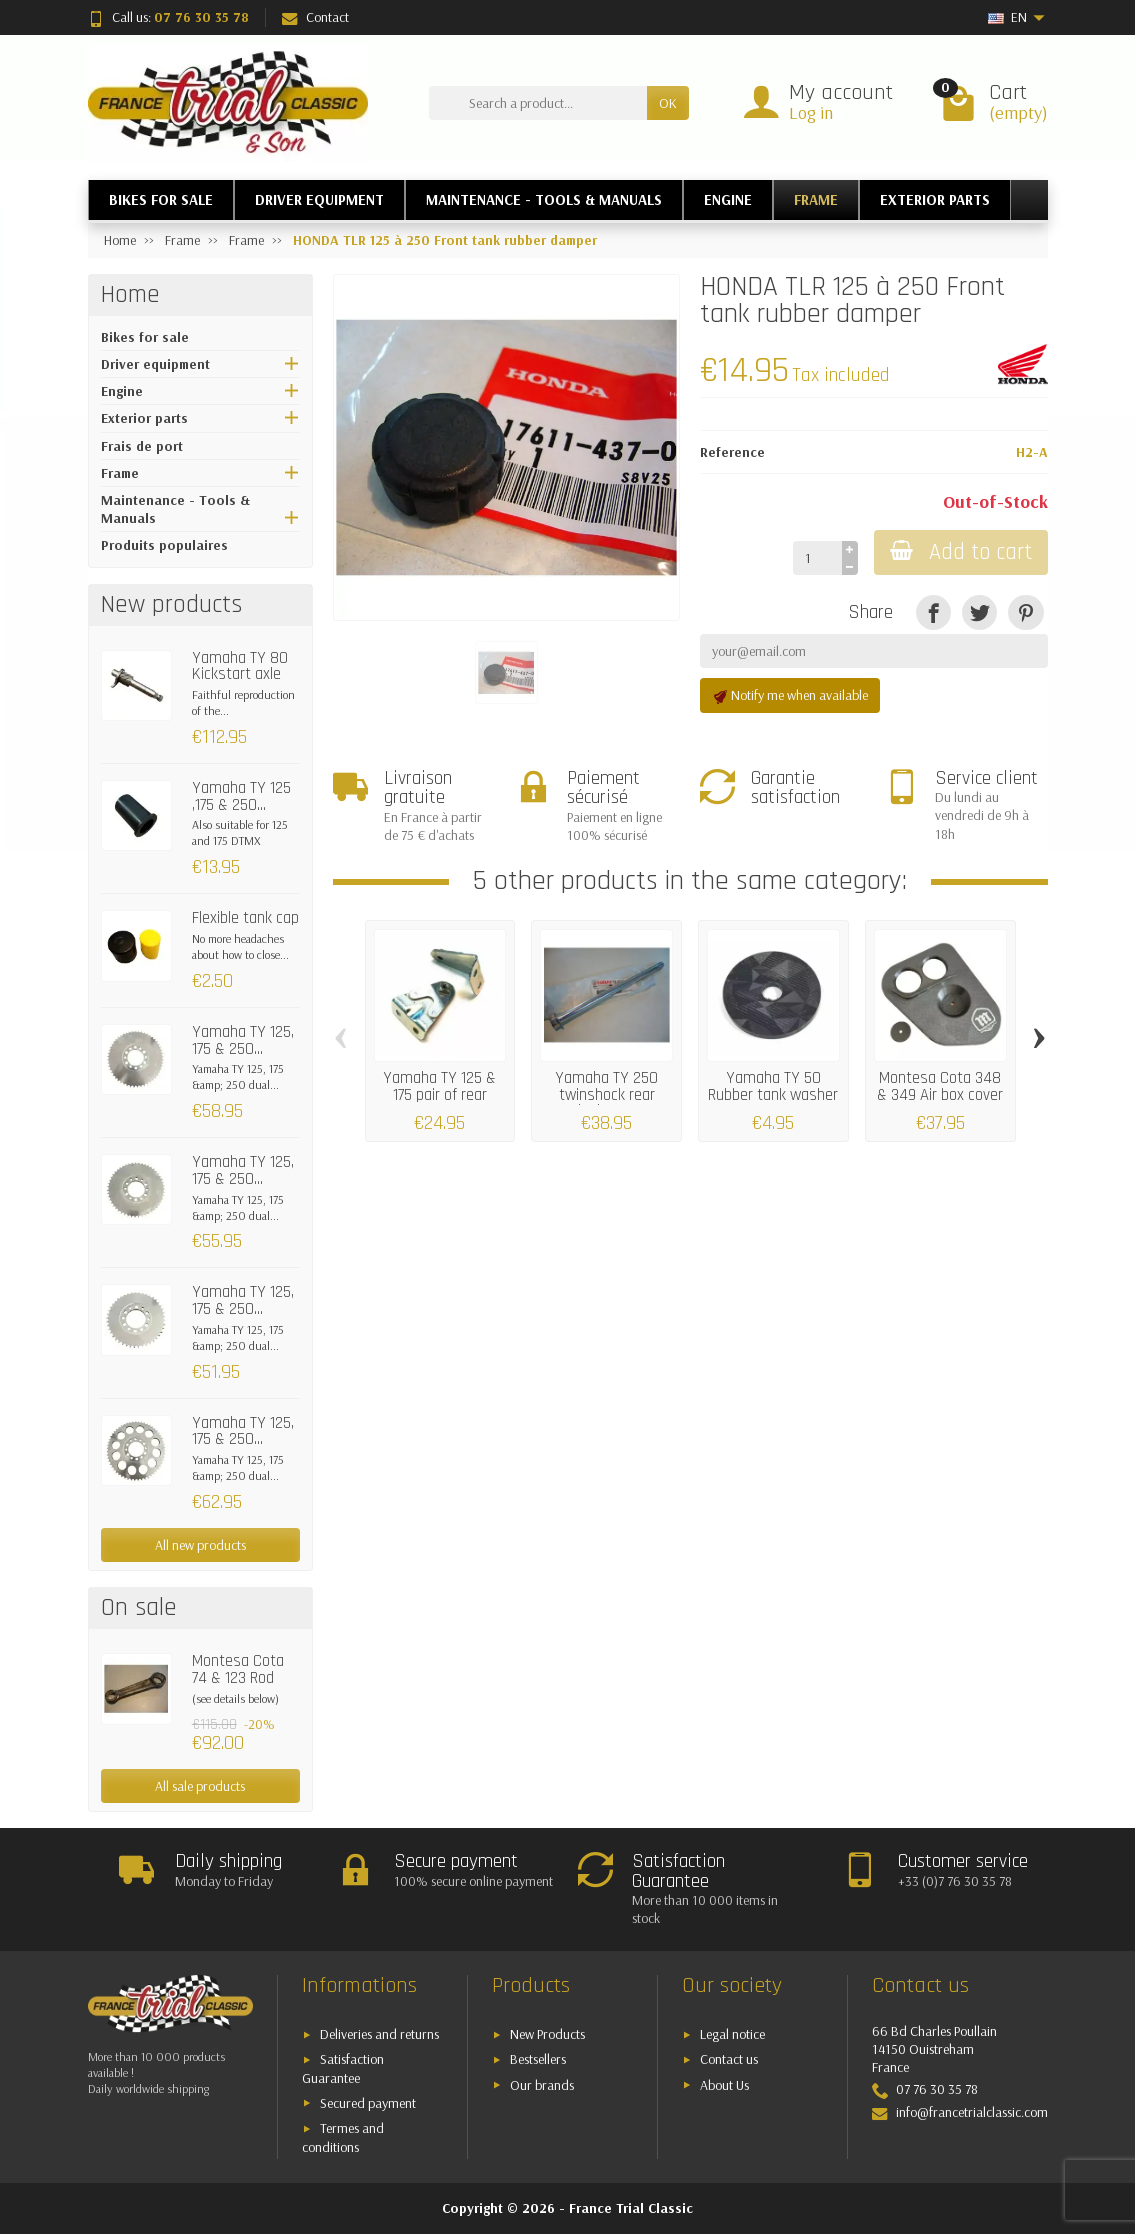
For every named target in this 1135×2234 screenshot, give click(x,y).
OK (668, 103)
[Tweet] (979, 612)
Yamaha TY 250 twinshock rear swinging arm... (606, 1093)
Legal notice (732, 2034)
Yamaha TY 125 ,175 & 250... (241, 796)
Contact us (729, 2059)
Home (130, 295)
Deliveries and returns (379, 2034)
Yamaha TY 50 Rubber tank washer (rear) (773, 1093)
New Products (547, 2034)
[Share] (933, 612)
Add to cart (961, 552)
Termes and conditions (343, 2137)
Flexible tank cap (245, 918)
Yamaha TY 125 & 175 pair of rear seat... (439, 1093)
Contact (315, 17)
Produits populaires (164, 545)
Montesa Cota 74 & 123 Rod (238, 1669)
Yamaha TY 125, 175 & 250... (243, 1040)
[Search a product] (538, 103)
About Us (724, 2085)
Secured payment (368, 2103)
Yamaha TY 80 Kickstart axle (240, 666)
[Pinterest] (1025, 612)
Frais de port (142, 446)
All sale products (200, 1786)
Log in (811, 112)
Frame (120, 473)
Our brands (542, 2085)
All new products (200, 1545)
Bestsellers (538, 2059)
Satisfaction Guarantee (343, 2068)
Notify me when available (790, 695)
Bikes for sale (145, 337)
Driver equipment (155, 364)
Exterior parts (144, 418)
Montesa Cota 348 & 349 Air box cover (940, 1085)
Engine (122, 391)
